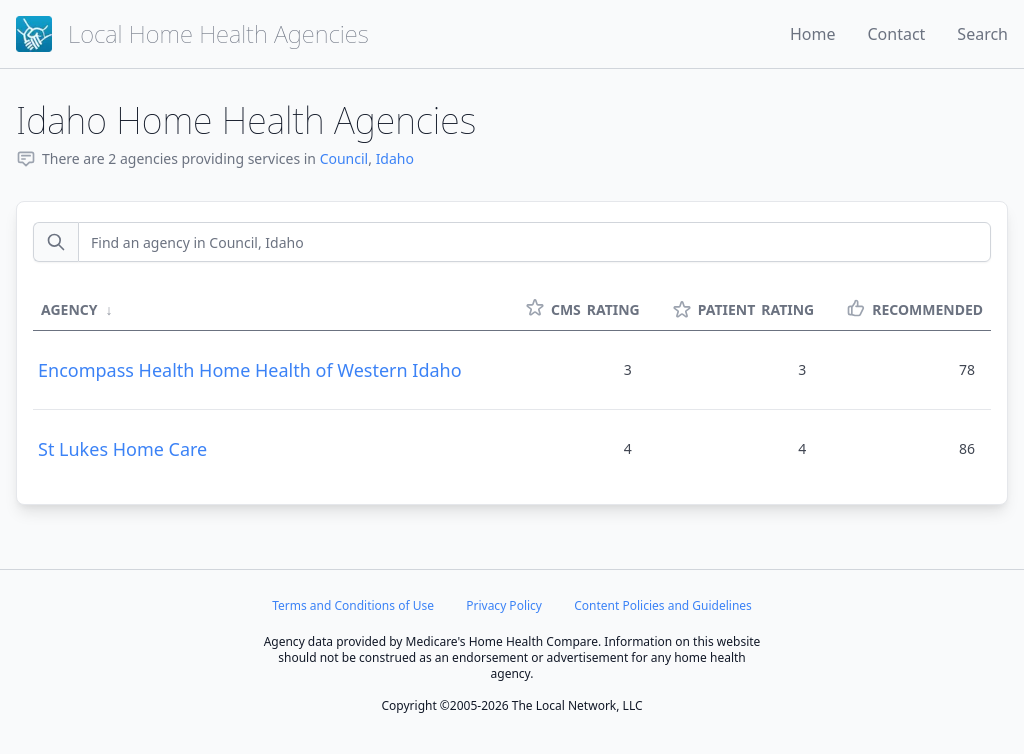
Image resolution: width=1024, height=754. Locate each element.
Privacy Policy (504, 605)
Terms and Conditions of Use (353, 605)
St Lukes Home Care (122, 449)
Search (982, 34)
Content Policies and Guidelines (663, 605)
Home (813, 34)
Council (344, 158)
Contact (896, 34)
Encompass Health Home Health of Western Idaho (250, 370)
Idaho (395, 158)
